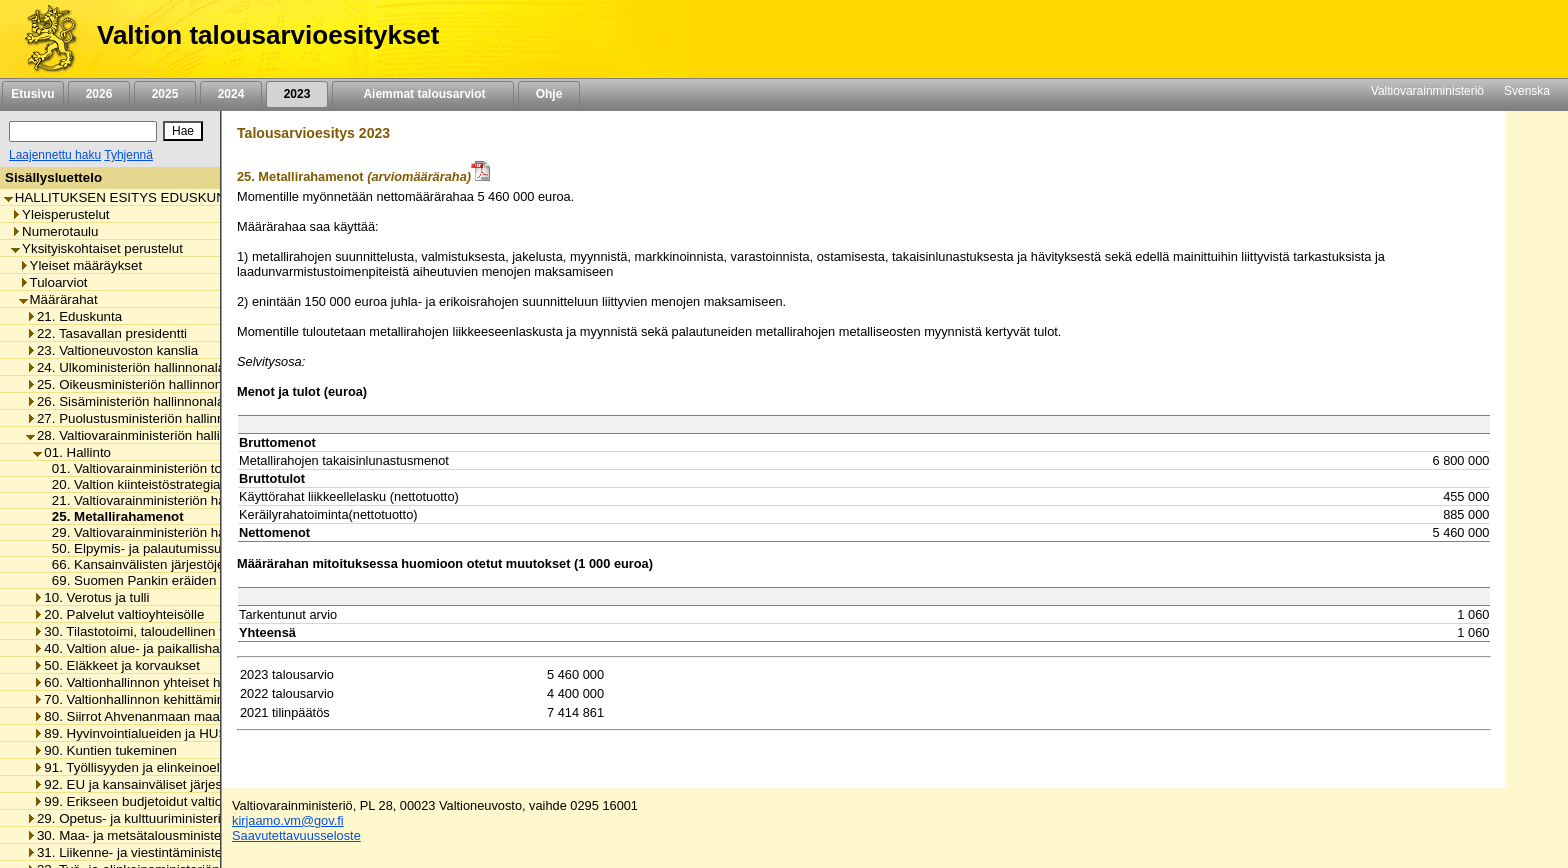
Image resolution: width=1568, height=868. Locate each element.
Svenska (1527, 91)
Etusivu (32, 94)
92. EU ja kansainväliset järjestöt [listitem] (135, 784)
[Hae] (183, 131)
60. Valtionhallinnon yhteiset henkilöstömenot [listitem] (171, 682)
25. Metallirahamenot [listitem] (112, 516)
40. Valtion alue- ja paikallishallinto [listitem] (140, 648)
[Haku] (83, 131)
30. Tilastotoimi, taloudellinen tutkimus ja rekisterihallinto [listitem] (204, 631)
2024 (231, 94)
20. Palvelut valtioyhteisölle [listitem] (118, 614)
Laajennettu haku (55, 155)
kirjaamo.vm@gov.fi (288, 820)
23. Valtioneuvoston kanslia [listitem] (112, 350)
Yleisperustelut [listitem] (60, 214)
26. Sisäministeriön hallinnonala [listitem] (125, 401)
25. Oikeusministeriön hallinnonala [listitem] (133, 384)
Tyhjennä (128, 155)
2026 (99, 94)
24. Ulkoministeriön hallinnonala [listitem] (125, 367)
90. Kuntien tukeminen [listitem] (105, 750)
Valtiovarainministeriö (1427, 91)
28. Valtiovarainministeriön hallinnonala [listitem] (146, 435)
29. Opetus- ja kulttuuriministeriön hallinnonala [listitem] (168, 818)
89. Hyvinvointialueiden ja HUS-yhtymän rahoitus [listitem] (183, 733)
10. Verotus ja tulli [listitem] (91, 597)
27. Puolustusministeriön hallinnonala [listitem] (141, 418)
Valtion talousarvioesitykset (268, 35)
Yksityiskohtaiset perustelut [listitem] (97, 248)
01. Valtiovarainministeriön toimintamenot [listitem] (168, 468)
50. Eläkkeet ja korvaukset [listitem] (116, 665)
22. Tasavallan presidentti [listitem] (106, 333)
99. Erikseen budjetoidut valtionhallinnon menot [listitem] (178, 801)
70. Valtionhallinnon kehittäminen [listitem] (136, 699)
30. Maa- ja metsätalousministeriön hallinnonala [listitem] (172, 835)
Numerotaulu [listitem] (54, 231)
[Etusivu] (43, 39)
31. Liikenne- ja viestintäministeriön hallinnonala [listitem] (172, 852)
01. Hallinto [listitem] (72, 452)
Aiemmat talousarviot (423, 94)
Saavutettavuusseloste (296, 835)
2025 (165, 94)
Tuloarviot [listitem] (53, 282)
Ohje (549, 94)
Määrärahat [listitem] (58, 299)
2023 (297, 94)
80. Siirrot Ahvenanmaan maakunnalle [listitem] (151, 716)
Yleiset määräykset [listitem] (81, 265)
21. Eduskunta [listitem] (74, 316)
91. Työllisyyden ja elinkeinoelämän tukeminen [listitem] (175, 767)
